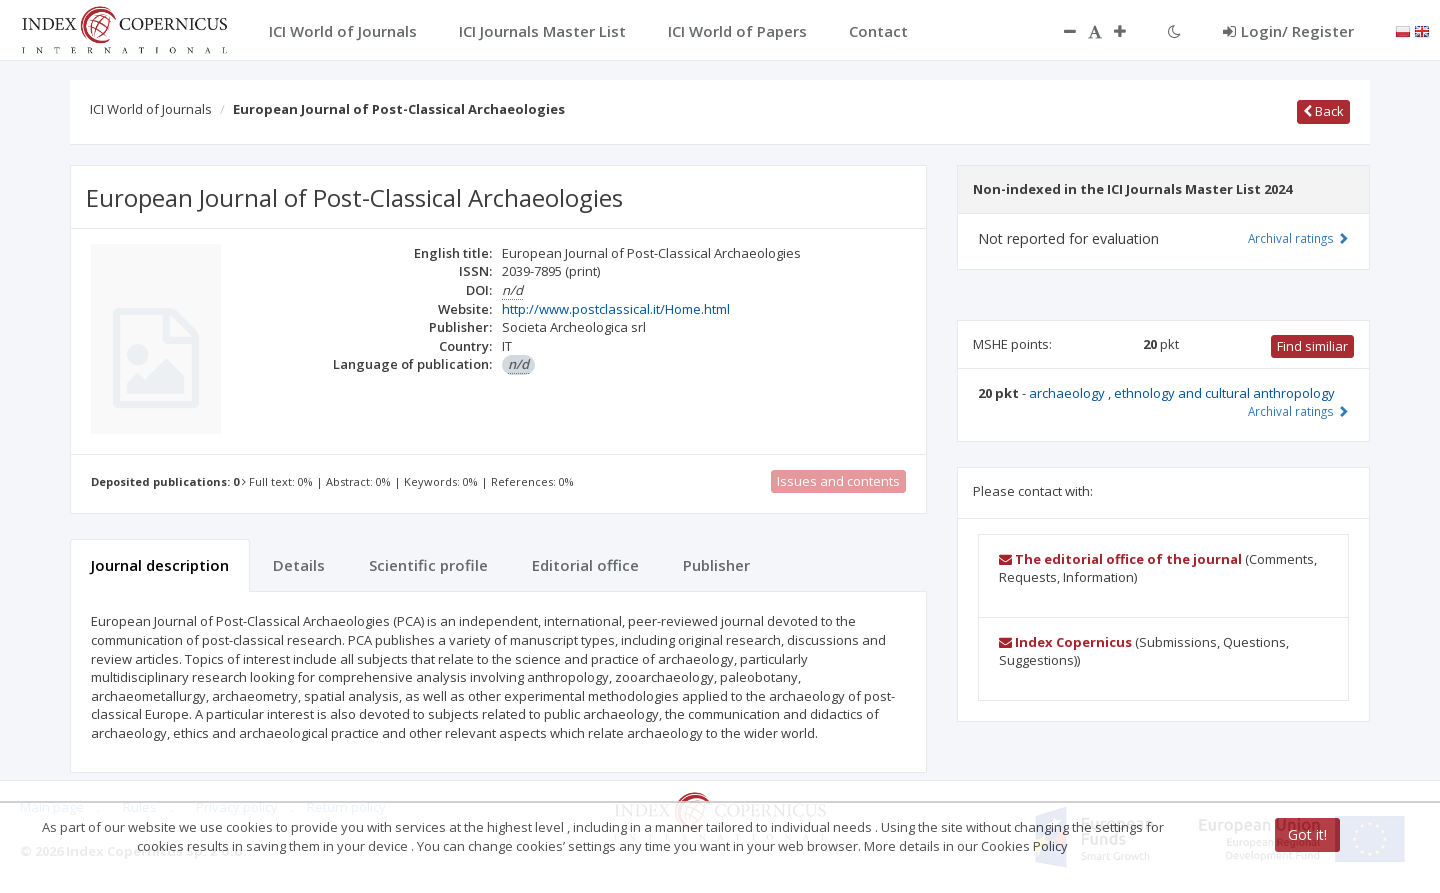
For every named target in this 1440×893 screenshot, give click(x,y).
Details (299, 565)
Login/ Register (1288, 31)
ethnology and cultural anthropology (1224, 393)
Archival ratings (1298, 238)
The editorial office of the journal (1120, 559)
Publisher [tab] (716, 565)
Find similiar (1312, 346)
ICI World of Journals (151, 109)
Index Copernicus (1065, 642)
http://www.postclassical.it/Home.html (616, 309)
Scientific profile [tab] (428, 565)
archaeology (1068, 393)
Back (1323, 111)
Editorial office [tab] (585, 565)
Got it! (1307, 834)
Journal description (160, 565)
